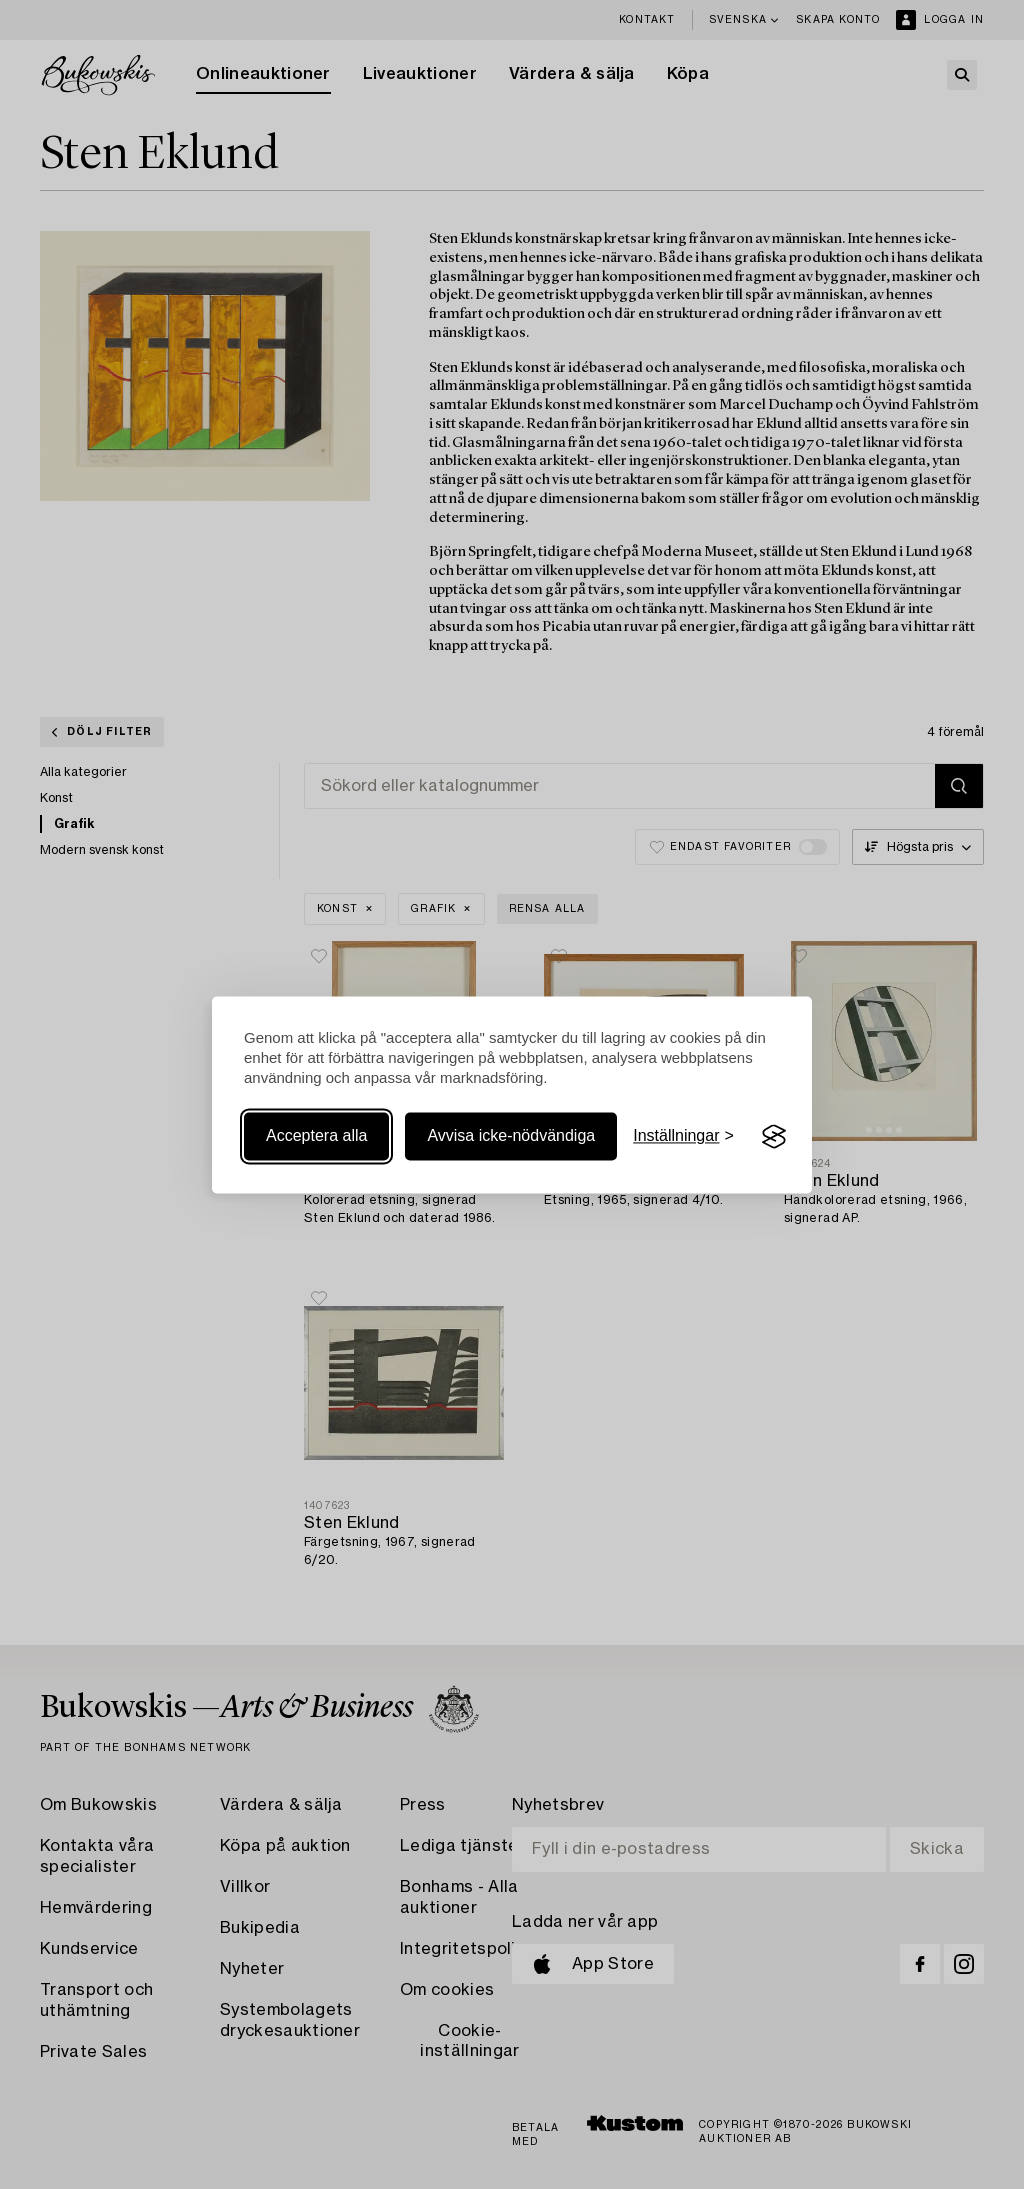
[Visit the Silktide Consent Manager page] (774, 1137)
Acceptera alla (316, 1136)
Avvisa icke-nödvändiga (511, 1136)
